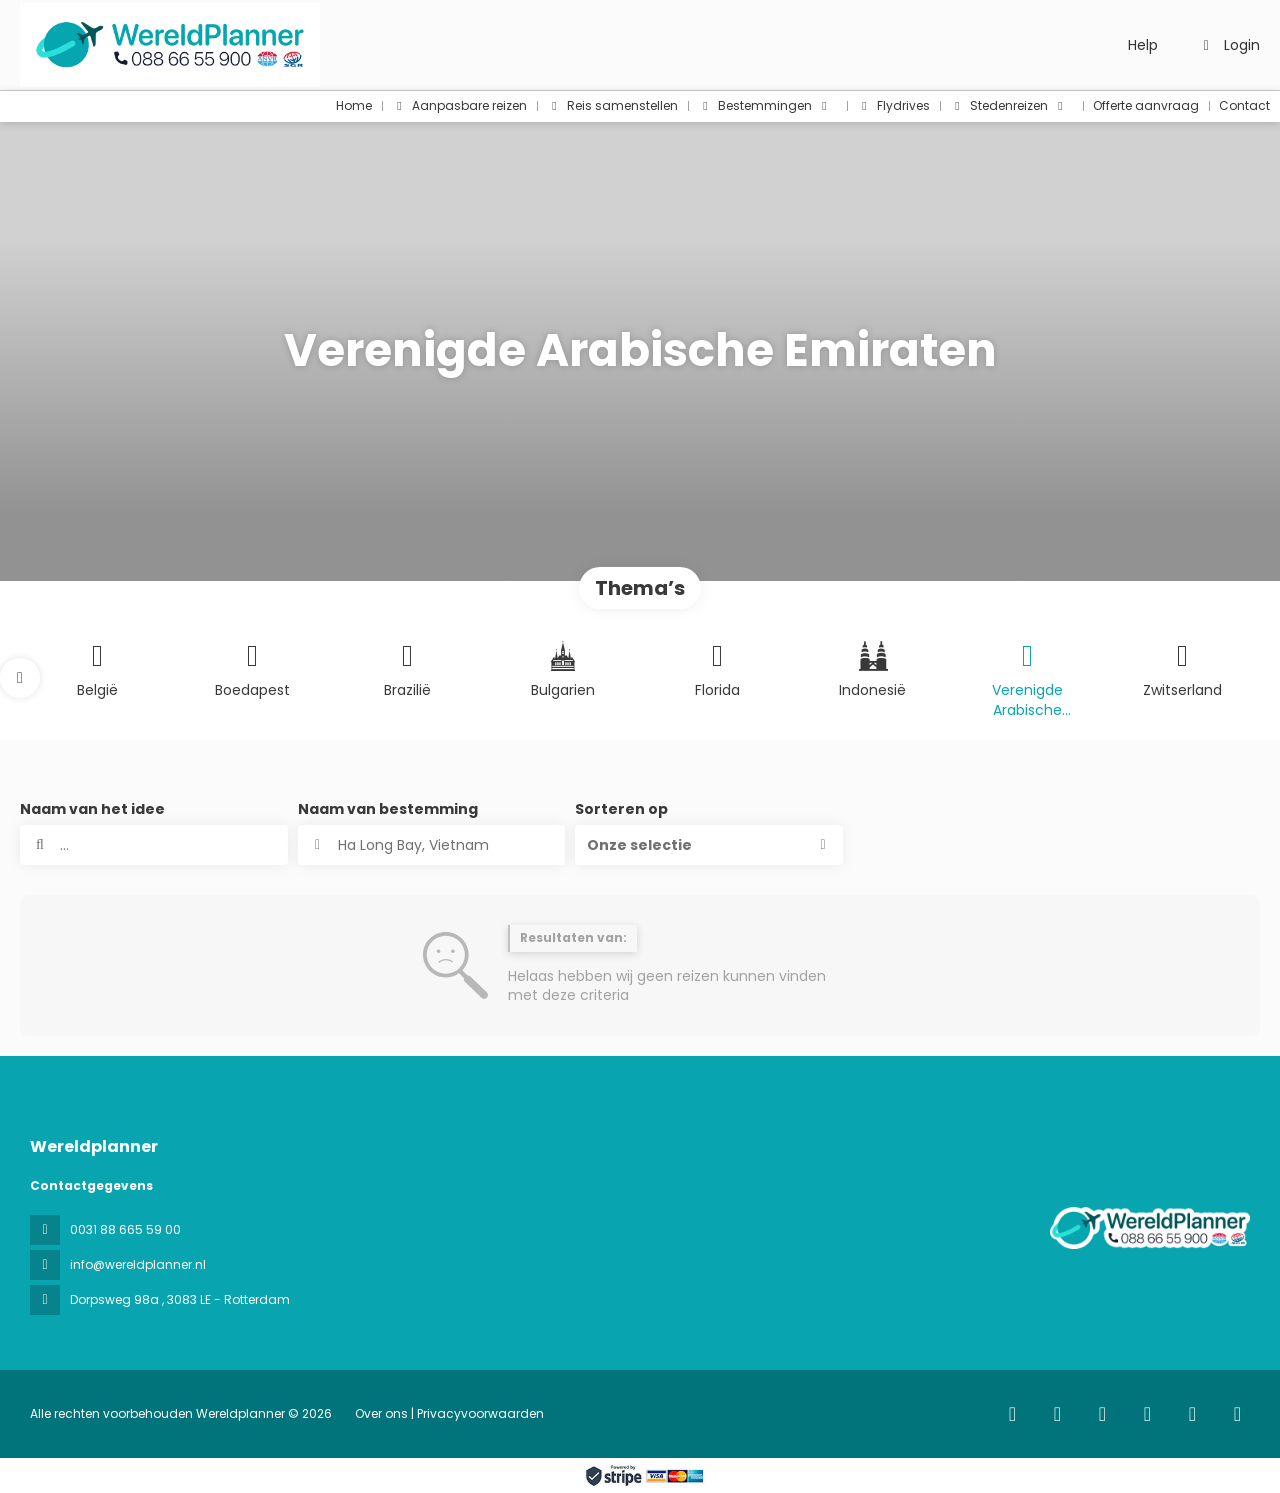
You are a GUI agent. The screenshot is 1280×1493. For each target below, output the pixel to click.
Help (1143, 45)
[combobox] (432, 845)
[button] (20, 678)
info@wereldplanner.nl (138, 1264)
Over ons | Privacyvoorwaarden (449, 1413)
